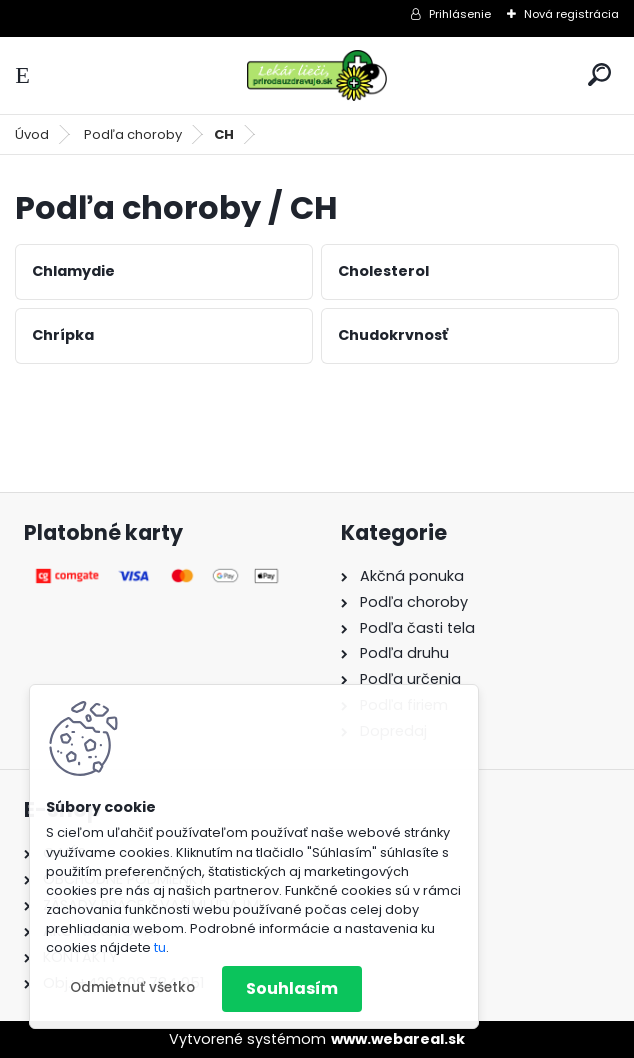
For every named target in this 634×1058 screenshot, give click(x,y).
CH (224, 134)
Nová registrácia (571, 14)
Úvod (32, 134)
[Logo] (317, 75)
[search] (599, 74)
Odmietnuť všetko (132, 987)
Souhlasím (292, 988)
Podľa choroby (133, 134)
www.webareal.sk (398, 1039)
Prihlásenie (460, 14)
